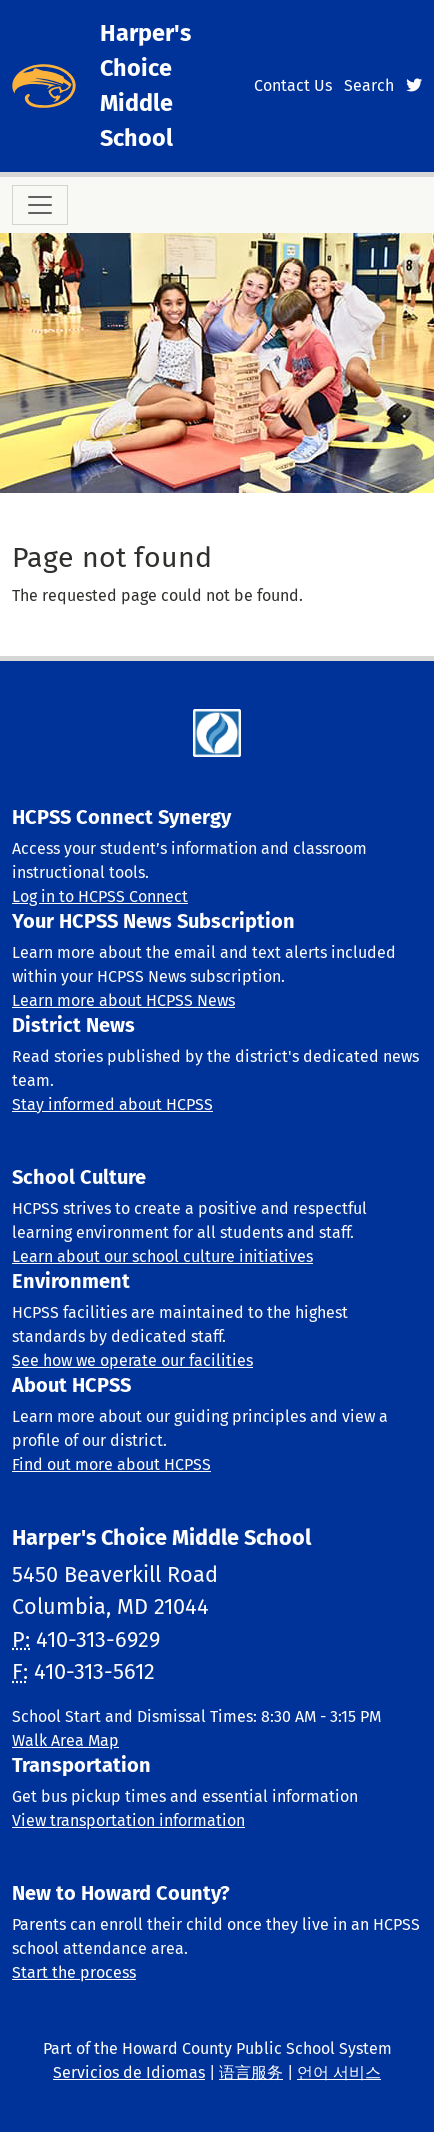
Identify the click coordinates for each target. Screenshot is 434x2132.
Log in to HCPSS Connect (100, 896)
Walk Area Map (65, 1740)
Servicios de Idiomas (129, 2072)
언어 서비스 (339, 2072)
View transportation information (128, 1820)
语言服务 (251, 2072)
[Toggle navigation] (40, 205)
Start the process (74, 1972)
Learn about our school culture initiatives (162, 1256)
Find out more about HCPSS (111, 1464)
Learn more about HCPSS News (123, 1000)
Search (369, 85)
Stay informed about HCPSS (112, 1104)
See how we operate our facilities (132, 1360)
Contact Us (293, 85)
